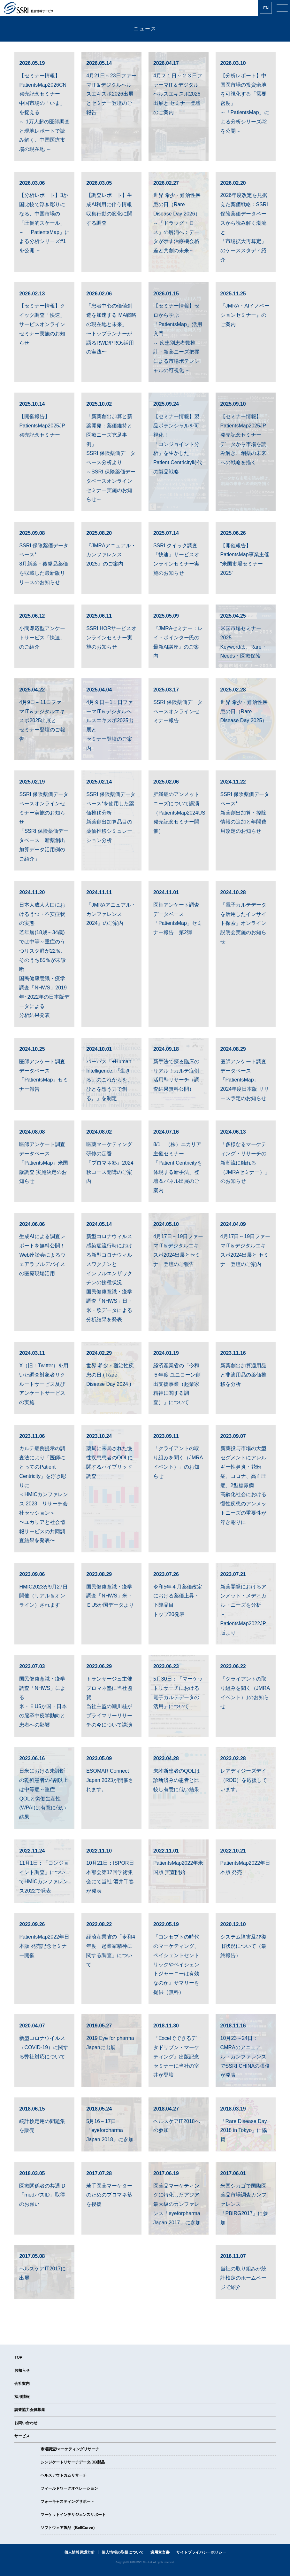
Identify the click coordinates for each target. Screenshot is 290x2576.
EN (266, 8)
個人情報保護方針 (79, 2552)
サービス (22, 2436)
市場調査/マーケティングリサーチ (70, 2449)
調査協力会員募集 (29, 2410)
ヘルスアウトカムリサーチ (64, 2475)
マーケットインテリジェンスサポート (73, 2514)
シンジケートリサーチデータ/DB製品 (73, 2462)
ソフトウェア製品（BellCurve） (69, 2527)
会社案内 (22, 2383)
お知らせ (22, 2370)
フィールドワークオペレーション (69, 2488)
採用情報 (22, 2396)
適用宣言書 (160, 2552)
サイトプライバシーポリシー (201, 2552)
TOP (18, 2357)
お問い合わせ (25, 2423)
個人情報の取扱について (123, 2552)
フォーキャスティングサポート (67, 2501)
